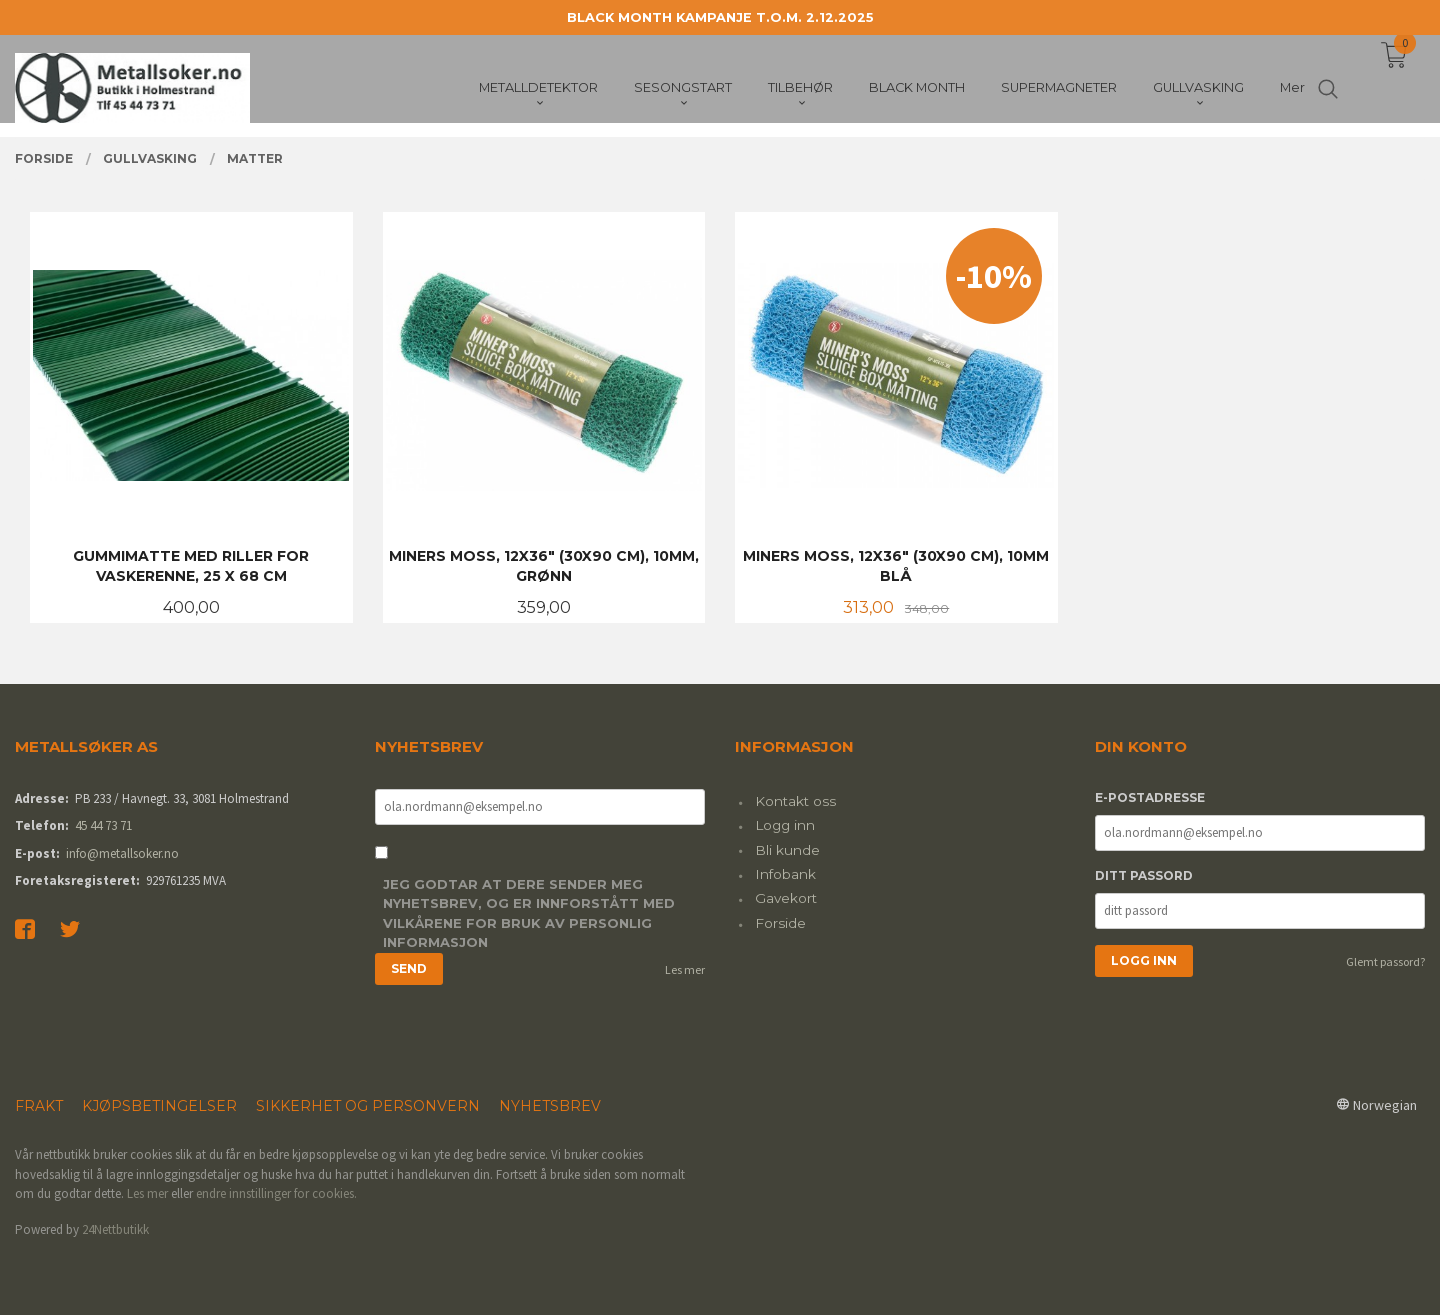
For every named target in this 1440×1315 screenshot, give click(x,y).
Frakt (39, 1106)
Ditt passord (1144, 875)
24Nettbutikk (115, 1229)
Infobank (785, 874)
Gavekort (786, 898)
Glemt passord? (1385, 961)
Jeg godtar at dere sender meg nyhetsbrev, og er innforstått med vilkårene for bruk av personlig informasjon (529, 913)
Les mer (685, 969)
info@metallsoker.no (122, 853)
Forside (780, 923)
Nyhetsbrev (550, 1106)
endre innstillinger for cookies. (276, 1193)
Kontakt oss (795, 801)
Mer (1292, 90)
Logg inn (785, 825)
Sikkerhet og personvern (368, 1106)
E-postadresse (1150, 797)
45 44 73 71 (103, 825)
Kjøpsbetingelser (159, 1106)
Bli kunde (787, 850)
